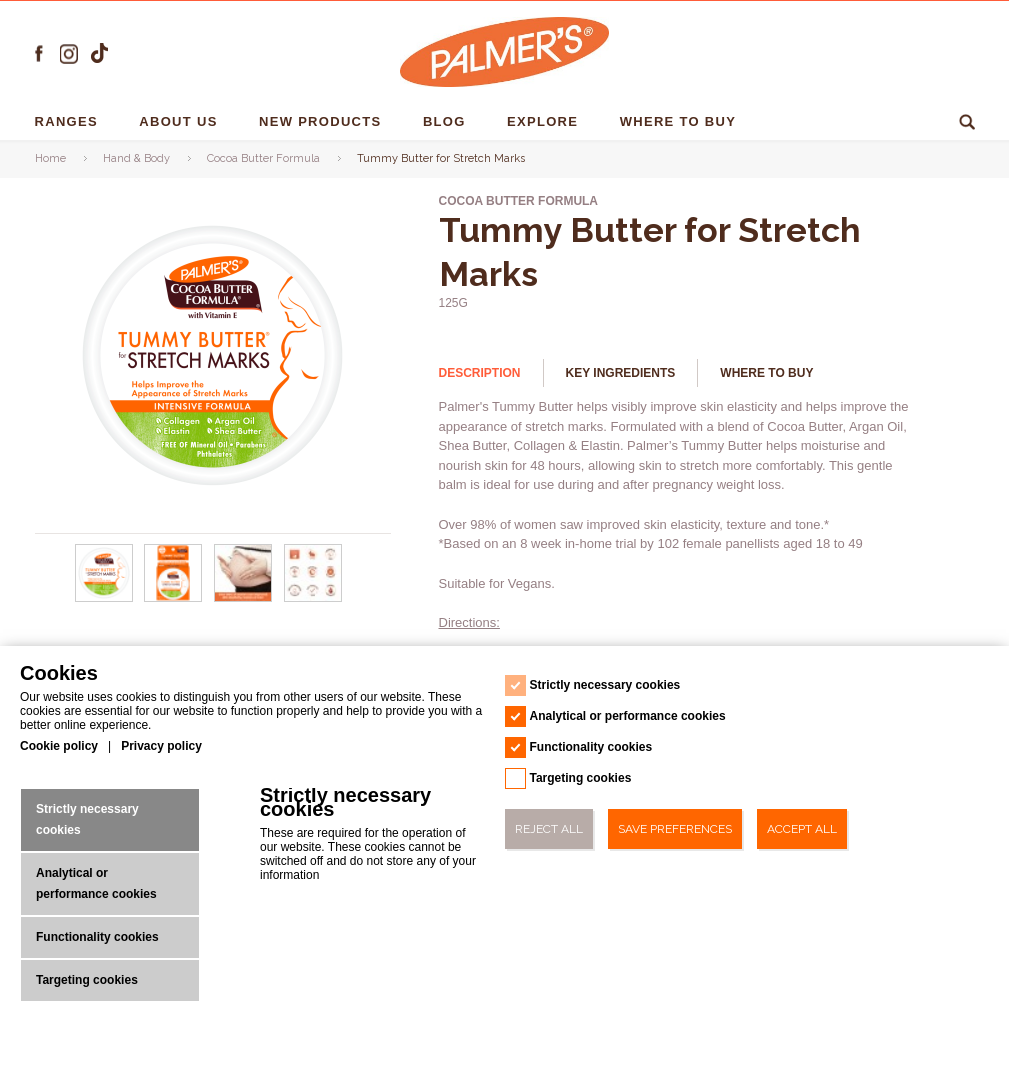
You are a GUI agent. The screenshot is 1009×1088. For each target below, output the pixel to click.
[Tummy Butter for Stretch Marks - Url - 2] (243, 598)
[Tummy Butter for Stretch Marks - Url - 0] (104, 598)
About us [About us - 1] (180, 121)
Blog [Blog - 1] (447, 121)
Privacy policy (161, 746)
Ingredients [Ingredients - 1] (831, 121)
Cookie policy (59, 746)
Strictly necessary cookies (87, 819)
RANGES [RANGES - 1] (69, 121)
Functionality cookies (97, 937)
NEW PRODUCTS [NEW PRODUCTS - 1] (322, 121)
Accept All (802, 829)
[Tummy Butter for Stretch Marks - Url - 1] (174, 598)
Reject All (549, 829)
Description (480, 373)
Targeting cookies (87, 980)
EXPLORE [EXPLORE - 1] (545, 121)
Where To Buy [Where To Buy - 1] (680, 121)
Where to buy (766, 373)
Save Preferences (675, 829)
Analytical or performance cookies (96, 883)
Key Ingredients (621, 373)
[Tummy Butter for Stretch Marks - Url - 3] (313, 598)
